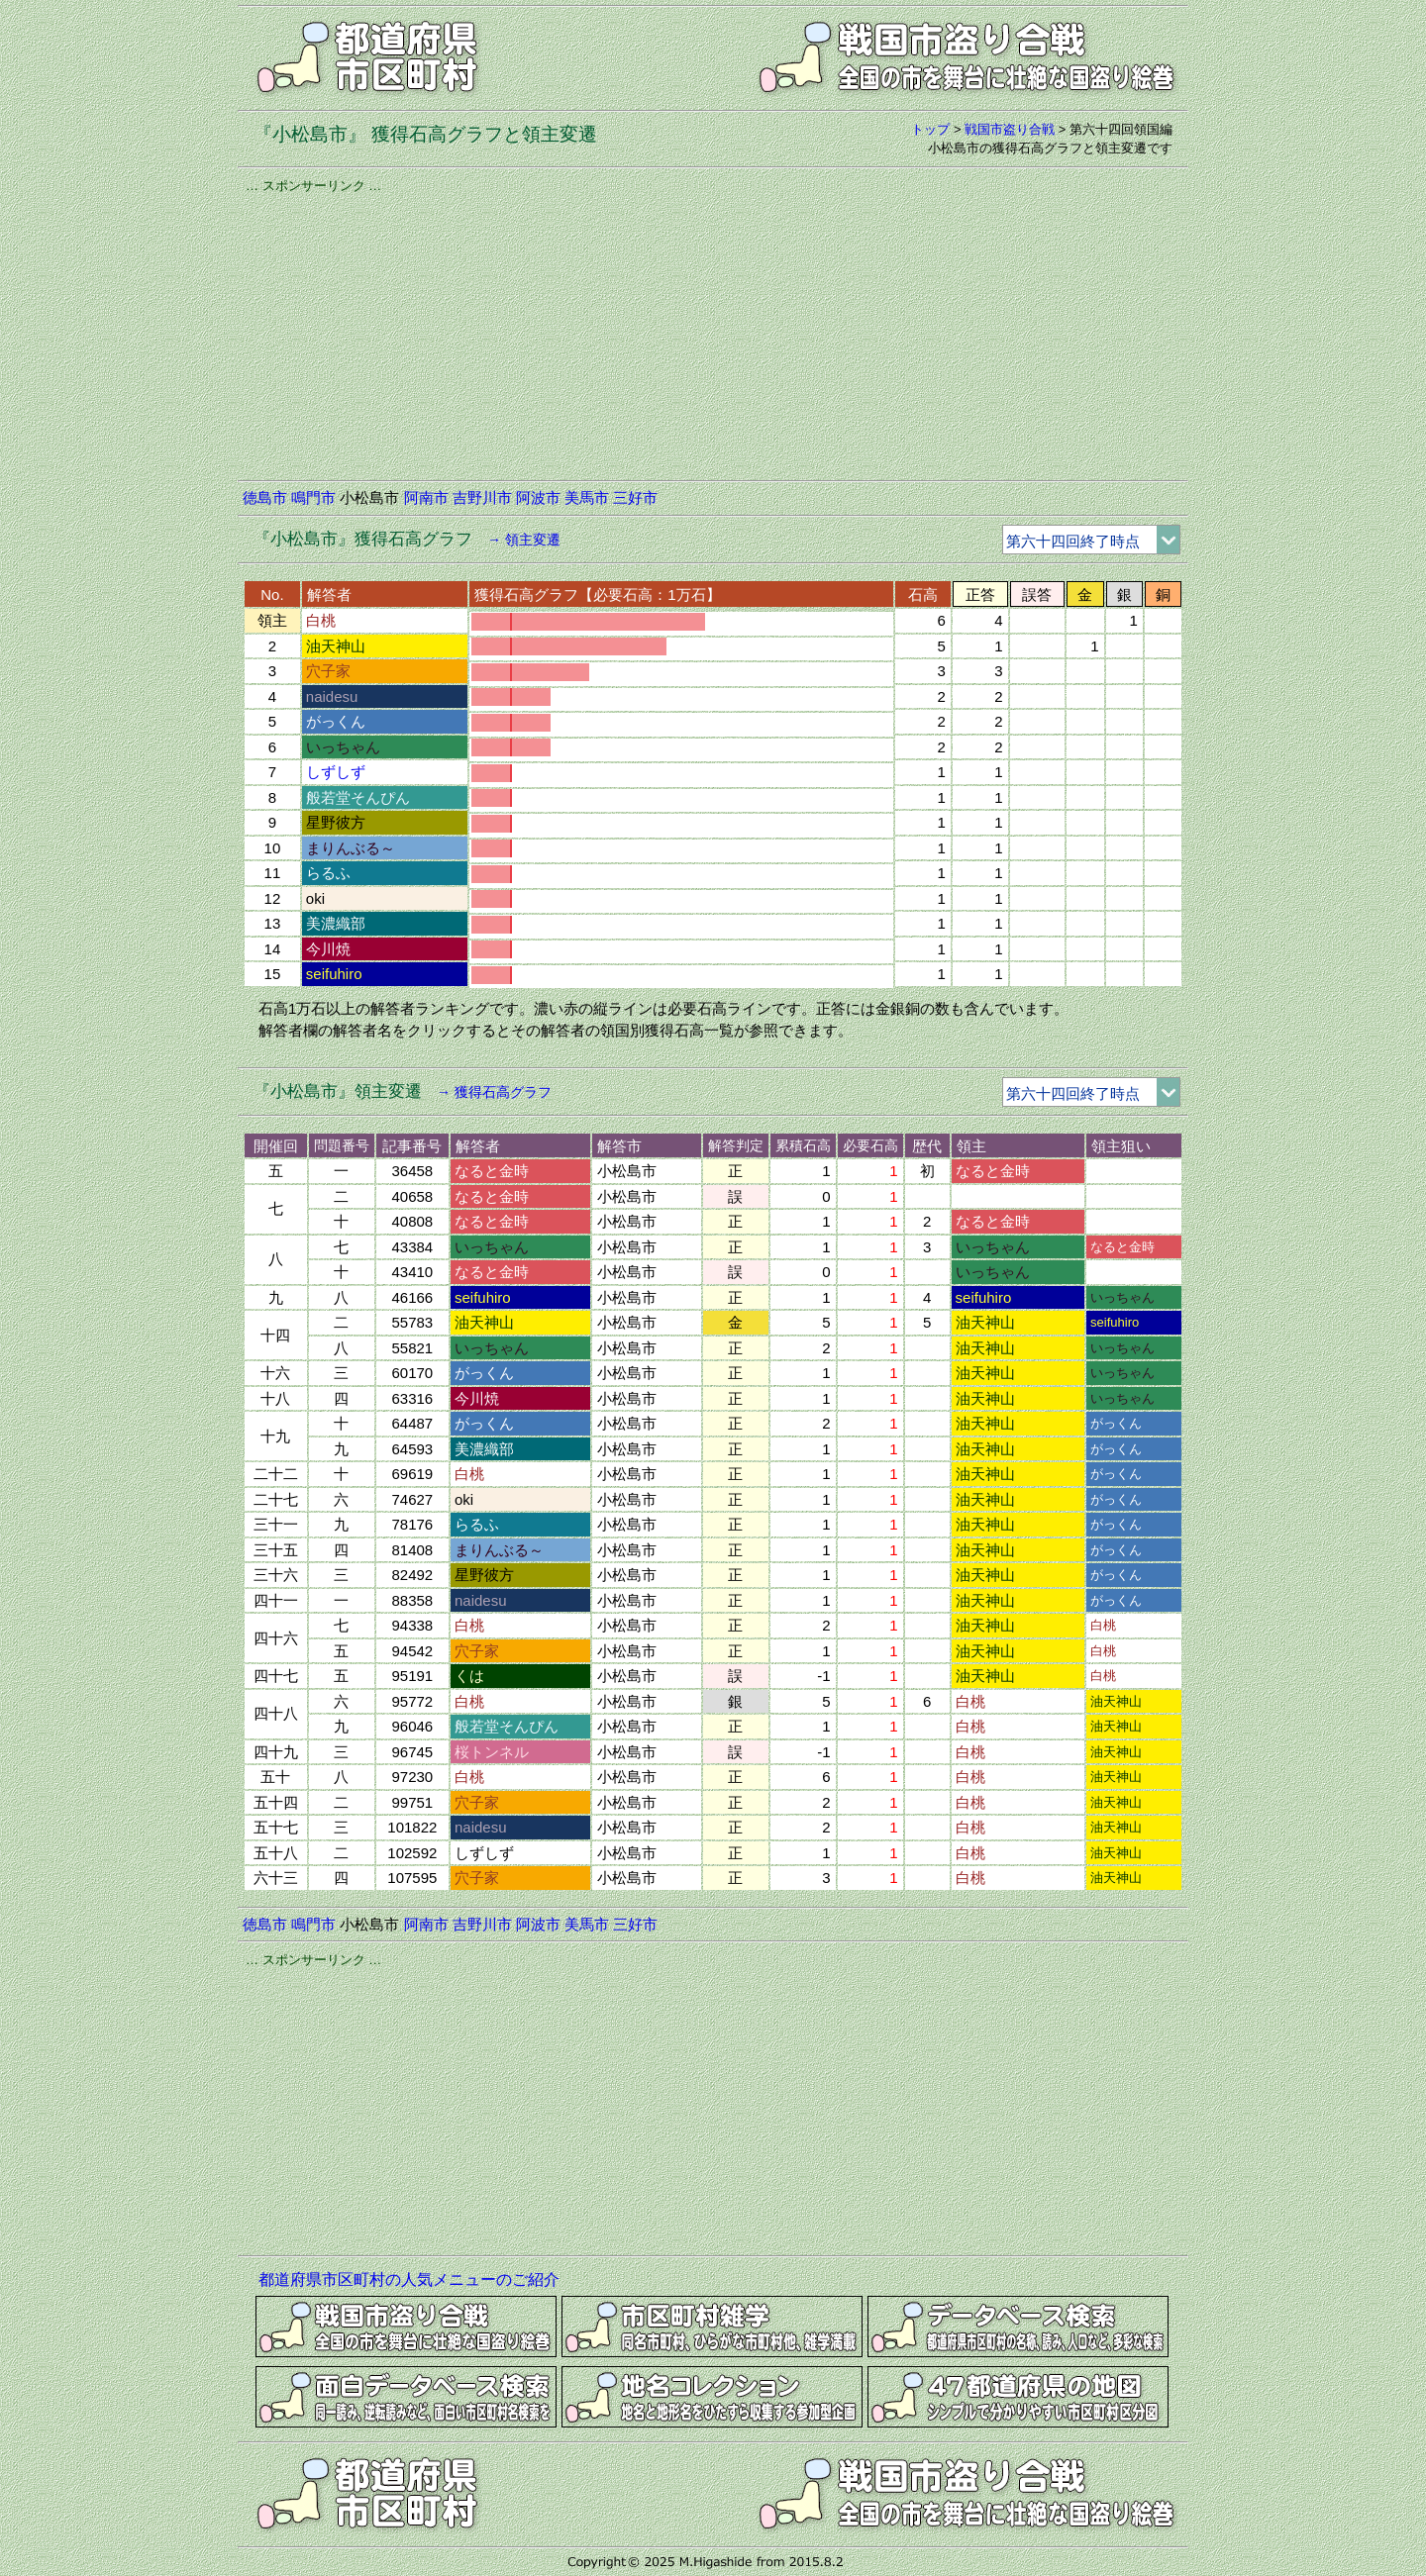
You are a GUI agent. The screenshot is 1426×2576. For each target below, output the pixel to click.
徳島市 (265, 497)
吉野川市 (482, 497)
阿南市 (426, 497)
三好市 (635, 497)
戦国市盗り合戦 (1010, 129)
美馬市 (586, 497)
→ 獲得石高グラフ (494, 1092)
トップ (930, 129)
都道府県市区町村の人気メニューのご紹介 (409, 2279)
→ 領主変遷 (523, 539)
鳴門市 (313, 497)
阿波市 (538, 497)
